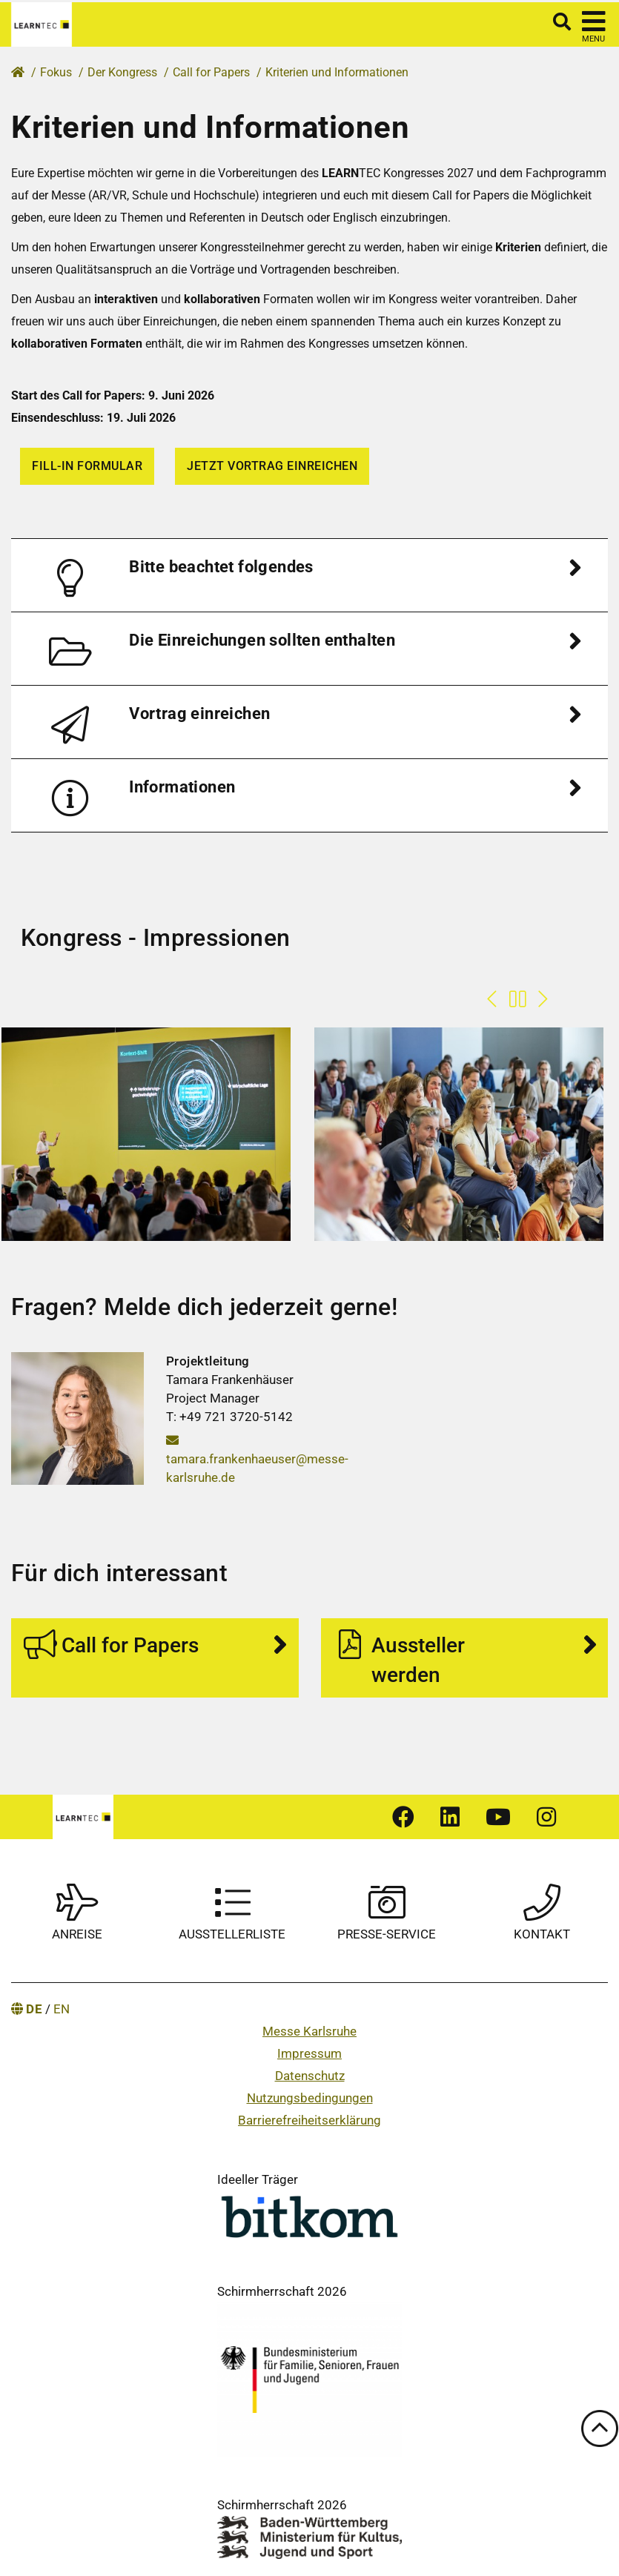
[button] (309, 575)
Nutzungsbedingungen (310, 2097)
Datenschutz (310, 2075)
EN (61, 2008)
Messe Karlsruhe (309, 2031)
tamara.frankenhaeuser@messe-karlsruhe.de (257, 1459)
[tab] (309, 575)
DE (34, 2008)
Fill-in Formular (87, 466)
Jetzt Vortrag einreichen (272, 466)
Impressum (309, 2053)
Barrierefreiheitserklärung (309, 2120)
